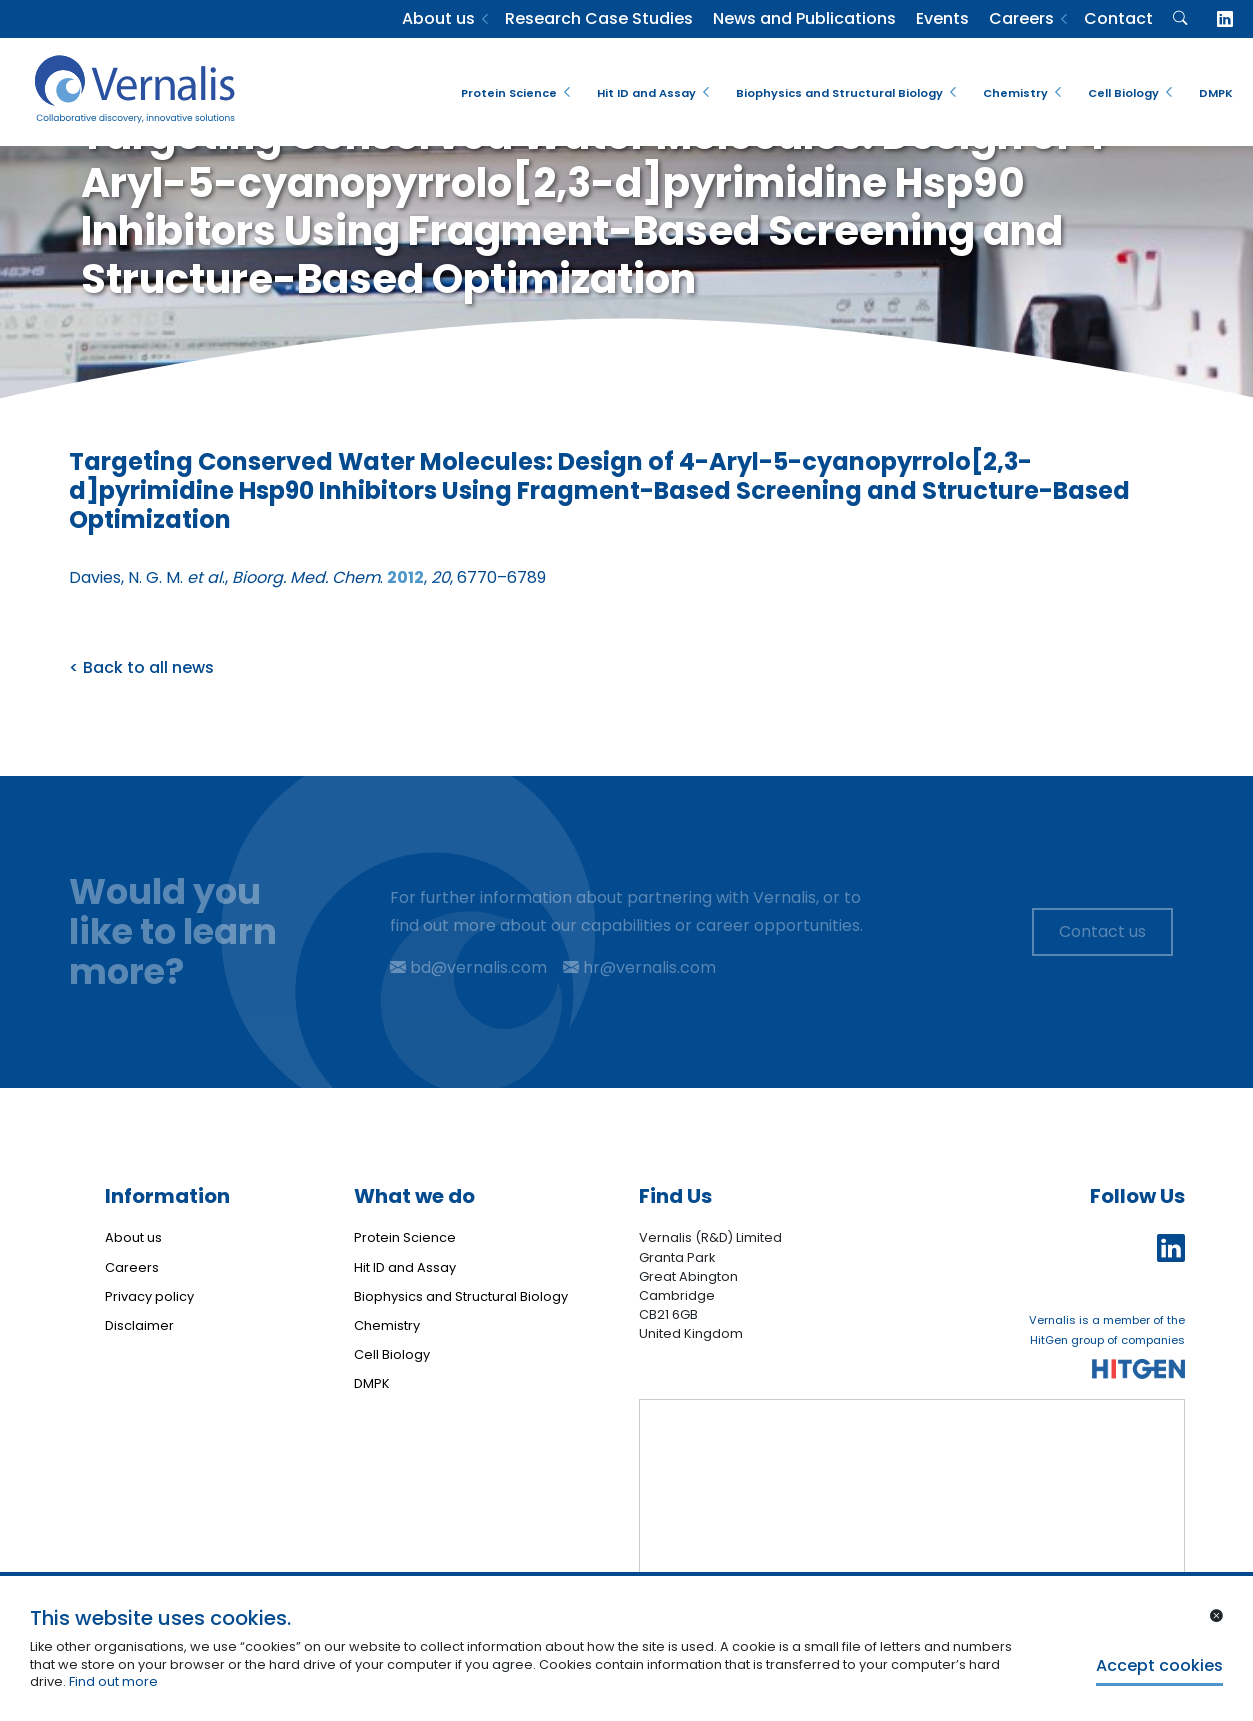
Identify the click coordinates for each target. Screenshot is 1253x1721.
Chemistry (1015, 93)
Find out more (113, 1681)
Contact (1118, 18)
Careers (1021, 18)
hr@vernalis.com (639, 967)
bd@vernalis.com (468, 967)
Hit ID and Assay (646, 93)
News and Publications (804, 18)
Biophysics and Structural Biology (839, 93)
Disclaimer (139, 1325)
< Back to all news (141, 667)
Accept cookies (1159, 1665)
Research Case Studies (599, 18)
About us (438, 18)
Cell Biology (1123, 93)
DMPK (1216, 93)
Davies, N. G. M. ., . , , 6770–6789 (307, 577)
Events (942, 18)
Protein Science (509, 93)
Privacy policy (149, 1296)
